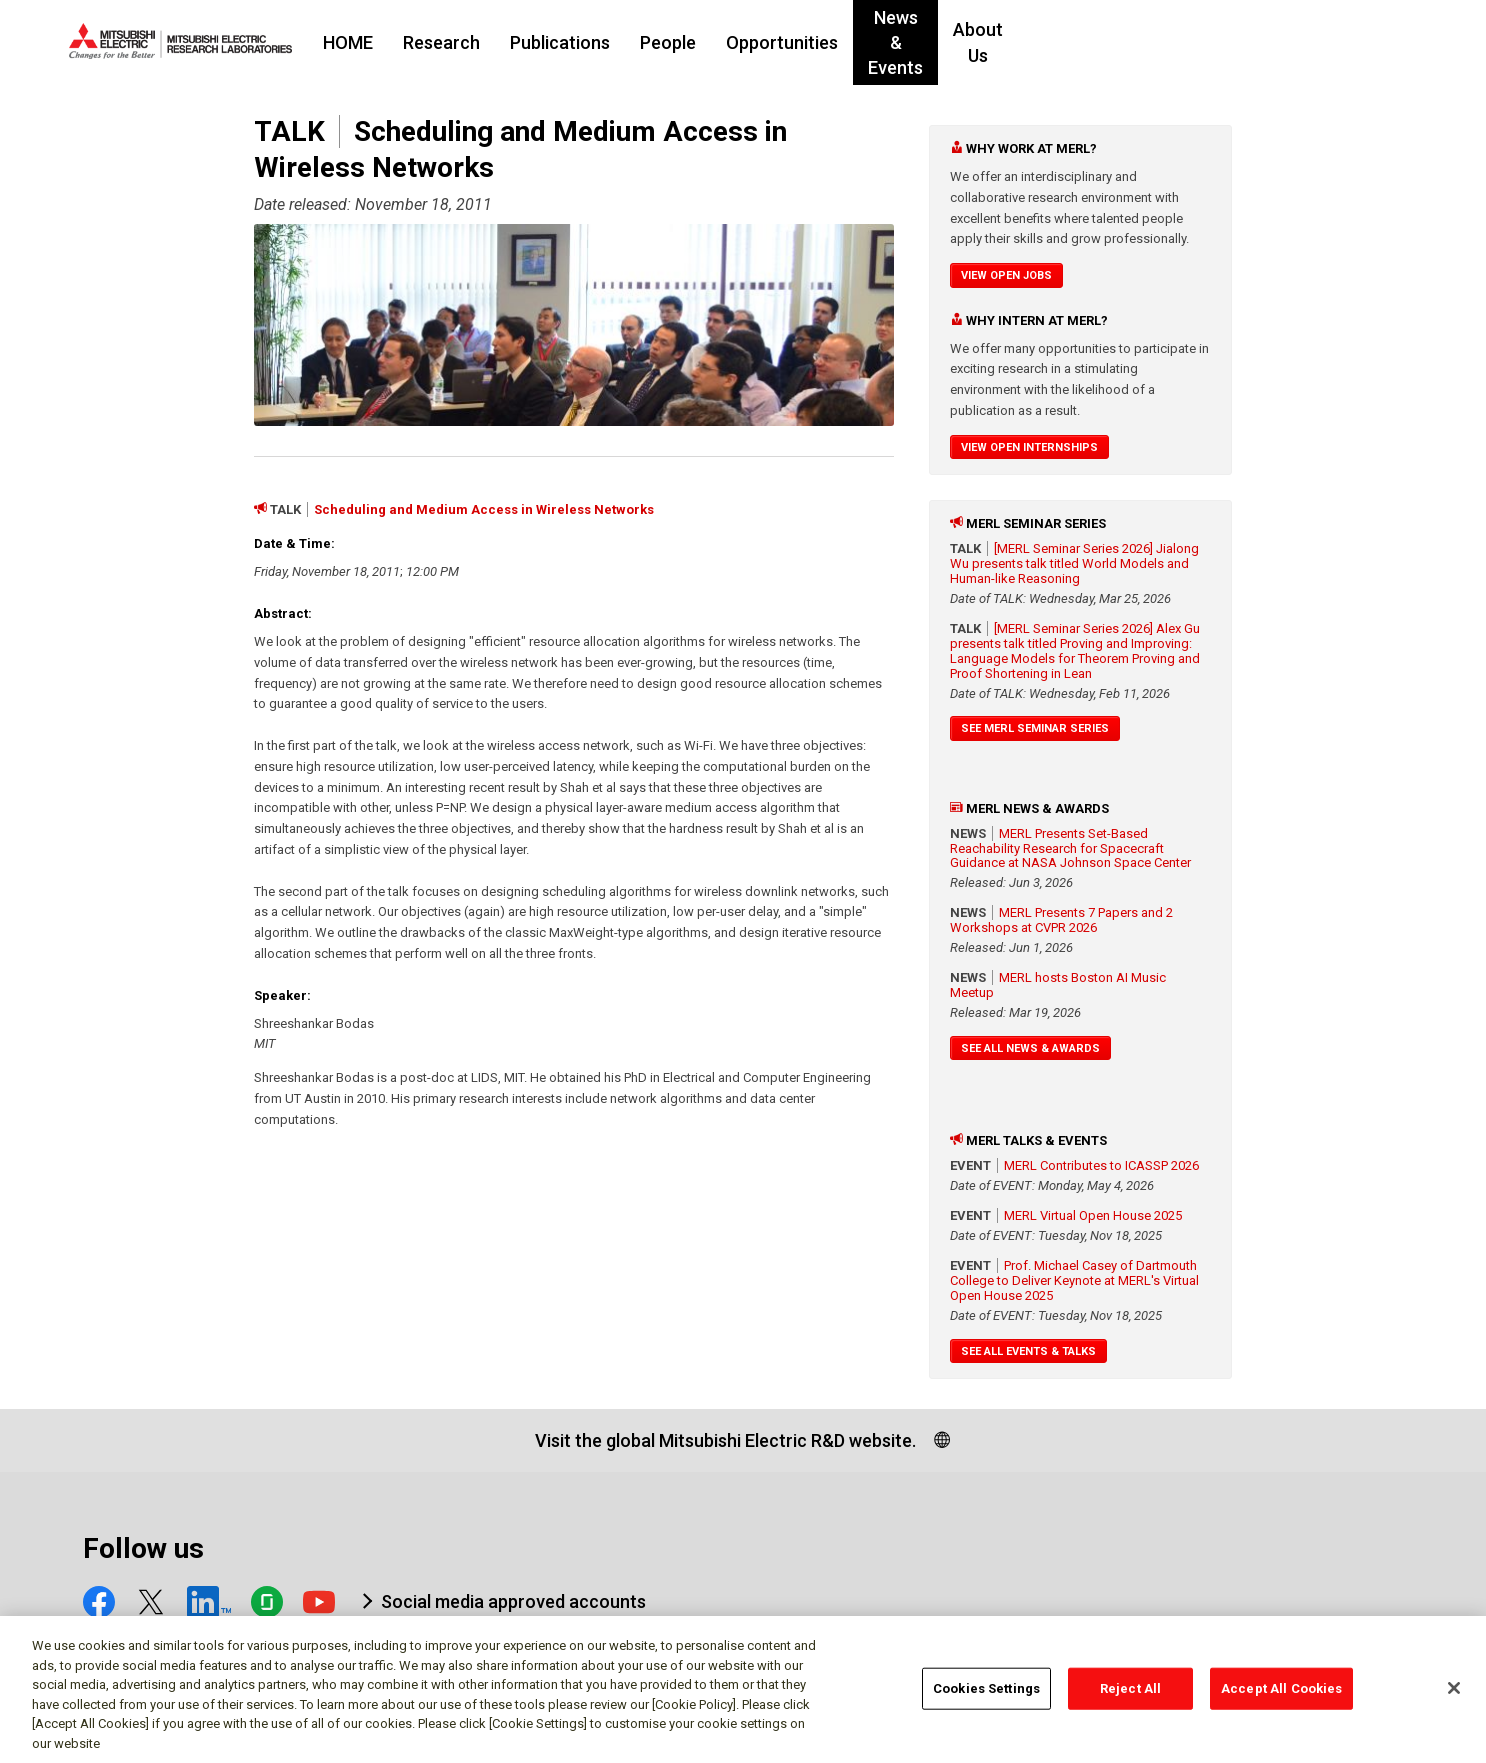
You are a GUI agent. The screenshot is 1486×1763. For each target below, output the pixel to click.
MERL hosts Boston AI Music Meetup (1058, 985)
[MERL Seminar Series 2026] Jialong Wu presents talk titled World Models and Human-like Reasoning (1074, 563)
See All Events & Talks (1028, 1351)
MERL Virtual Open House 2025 (1093, 1215)
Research (563, 42)
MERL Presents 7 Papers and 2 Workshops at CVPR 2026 (1061, 920)
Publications (682, 42)
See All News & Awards (1030, 1048)
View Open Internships (1029, 447)
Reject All (1130, 1698)
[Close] (1454, 1698)
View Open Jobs (1006, 275)
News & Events (1049, 42)
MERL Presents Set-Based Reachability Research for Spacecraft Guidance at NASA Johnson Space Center (1070, 848)
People (790, 42)
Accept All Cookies (1281, 1698)
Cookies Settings (986, 1698)
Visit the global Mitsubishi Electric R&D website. (725, 1440)
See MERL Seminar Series (1035, 728)
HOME (470, 42)
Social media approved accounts (513, 1601)
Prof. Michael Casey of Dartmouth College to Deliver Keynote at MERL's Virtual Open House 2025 (1074, 1280)
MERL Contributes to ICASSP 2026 (1101, 1165)
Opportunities (904, 42)
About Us (1176, 42)
